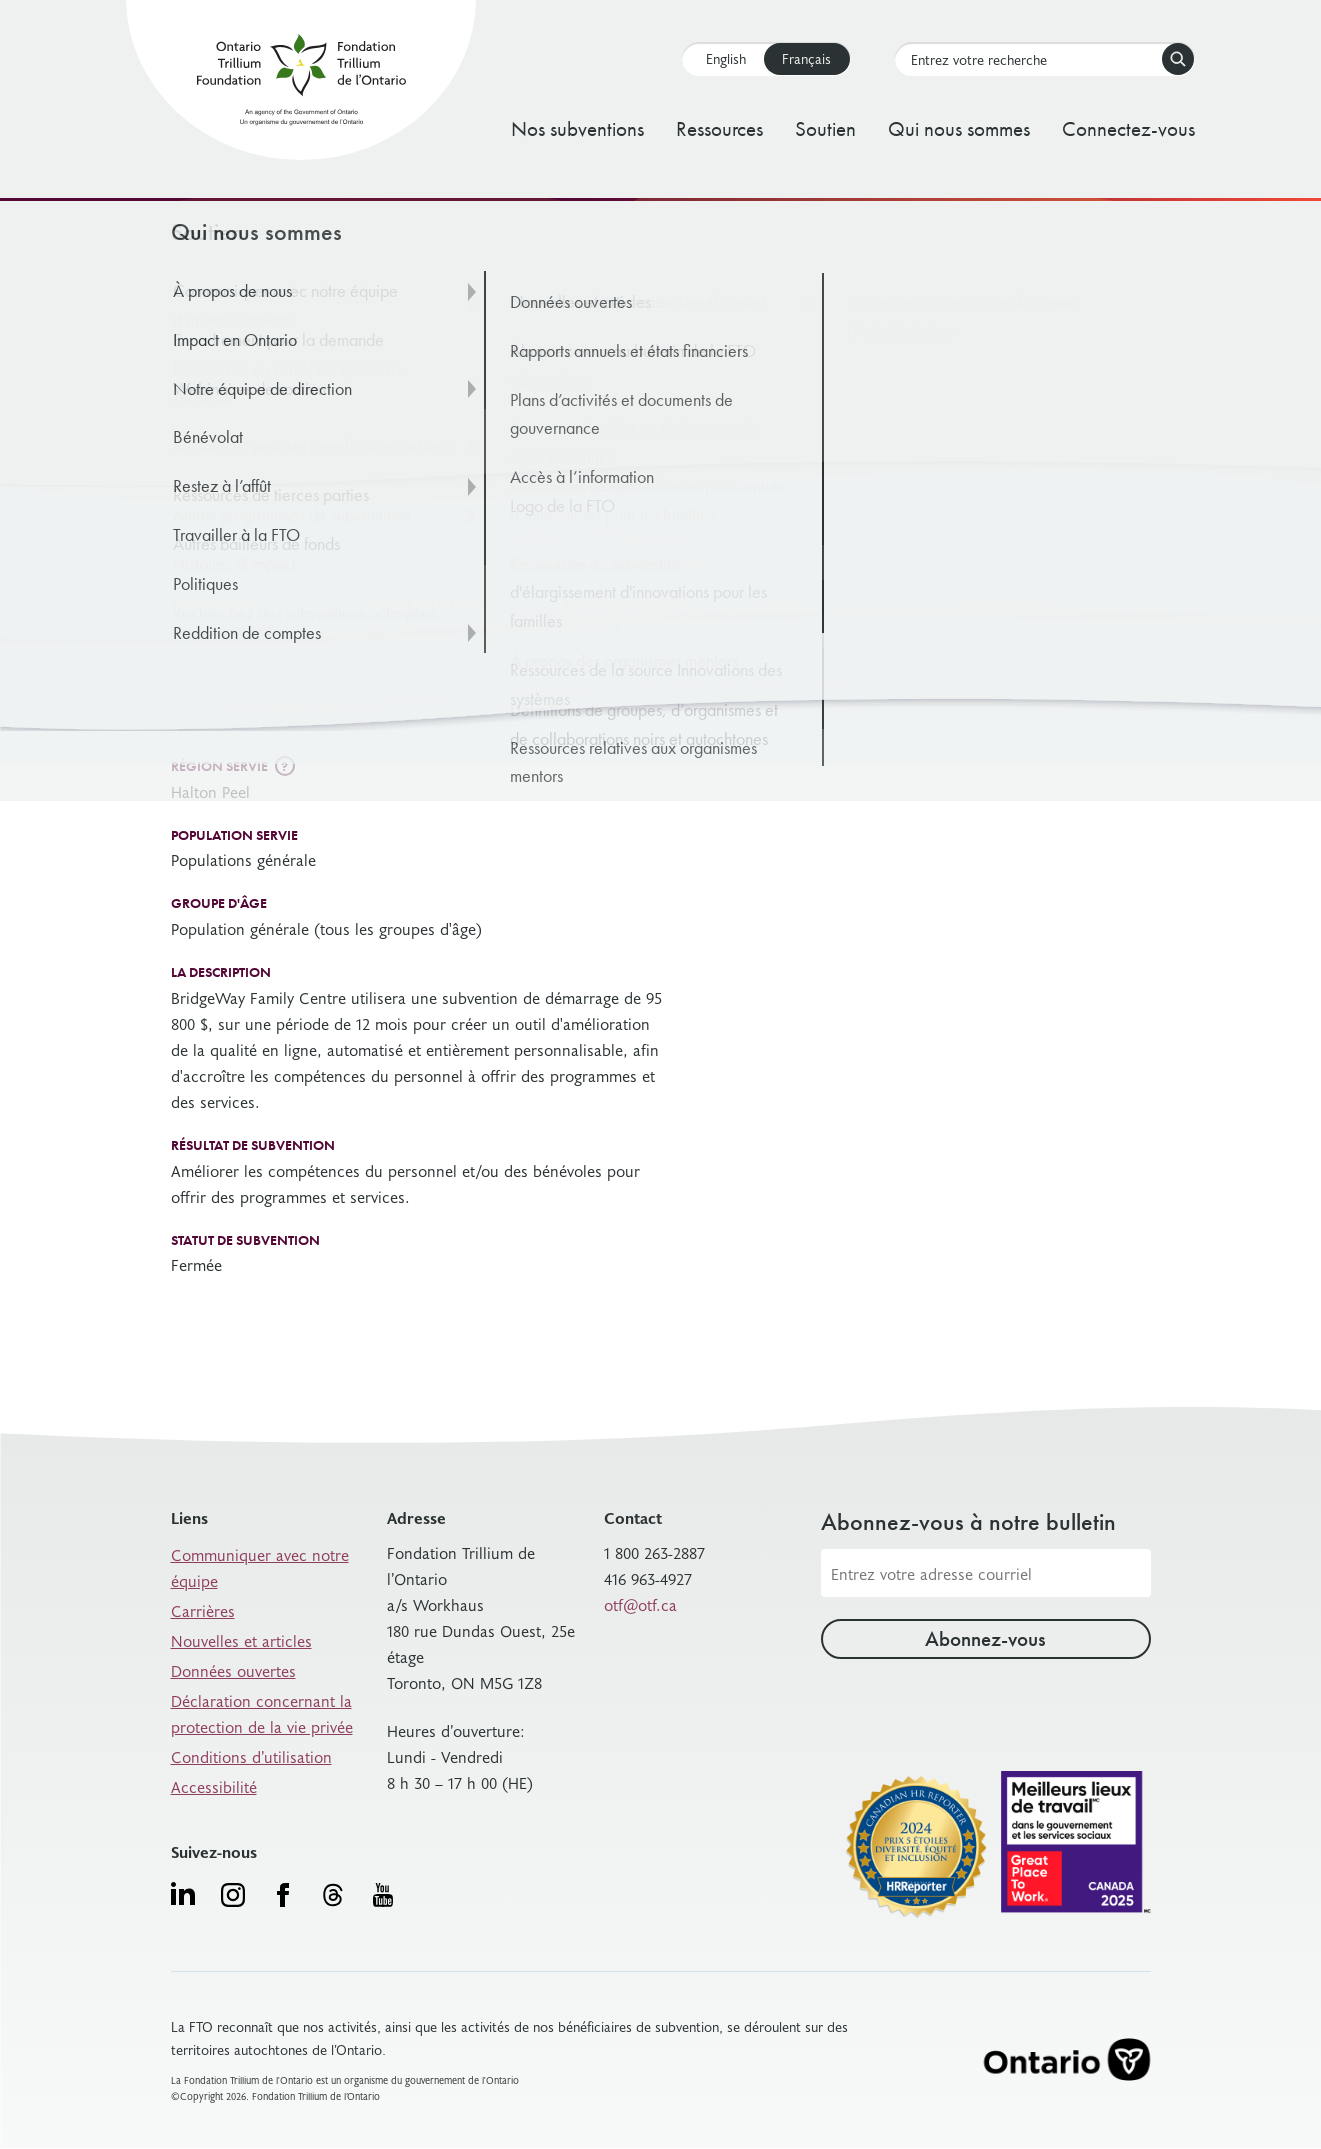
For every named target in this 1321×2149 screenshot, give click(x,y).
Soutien (825, 128)
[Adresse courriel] (986, 1573)
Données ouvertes (233, 1670)
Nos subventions (577, 128)
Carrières (203, 1610)
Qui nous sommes (959, 128)
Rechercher (1174, 59)
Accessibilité (214, 1786)
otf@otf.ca (640, 1604)
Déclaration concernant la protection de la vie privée (262, 1713)
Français (806, 58)
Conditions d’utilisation (251, 1756)
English (726, 58)
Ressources (719, 128)
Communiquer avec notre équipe (260, 1567)
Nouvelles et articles (241, 1640)
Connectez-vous (1128, 128)
